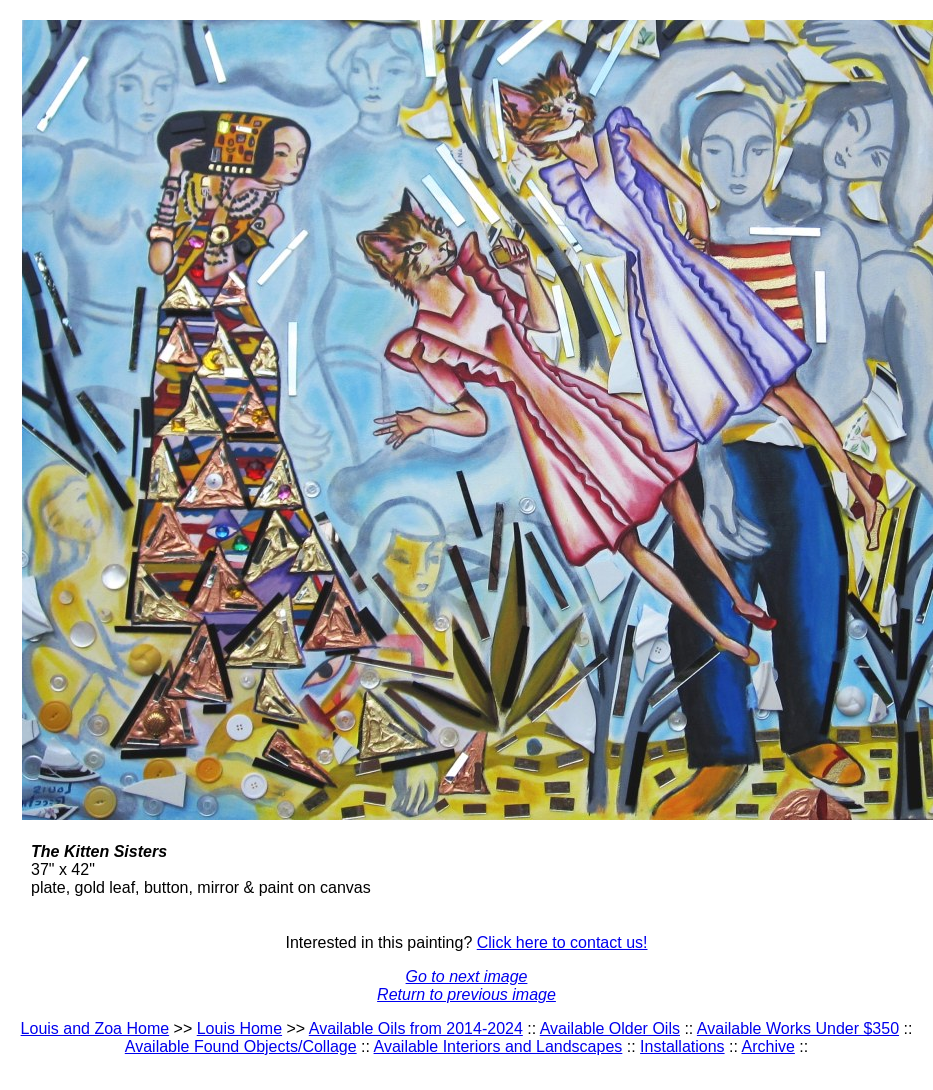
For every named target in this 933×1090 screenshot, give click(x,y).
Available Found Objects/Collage (241, 1046)
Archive (768, 1046)
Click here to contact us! (562, 942)
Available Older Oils (610, 1028)
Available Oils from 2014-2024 (416, 1028)
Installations (682, 1046)
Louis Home (239, 1028)
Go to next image (467, 976)
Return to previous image (466, 994)
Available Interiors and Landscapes (498, 1046)
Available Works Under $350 (798, 1028)
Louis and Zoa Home (95, 1028)
